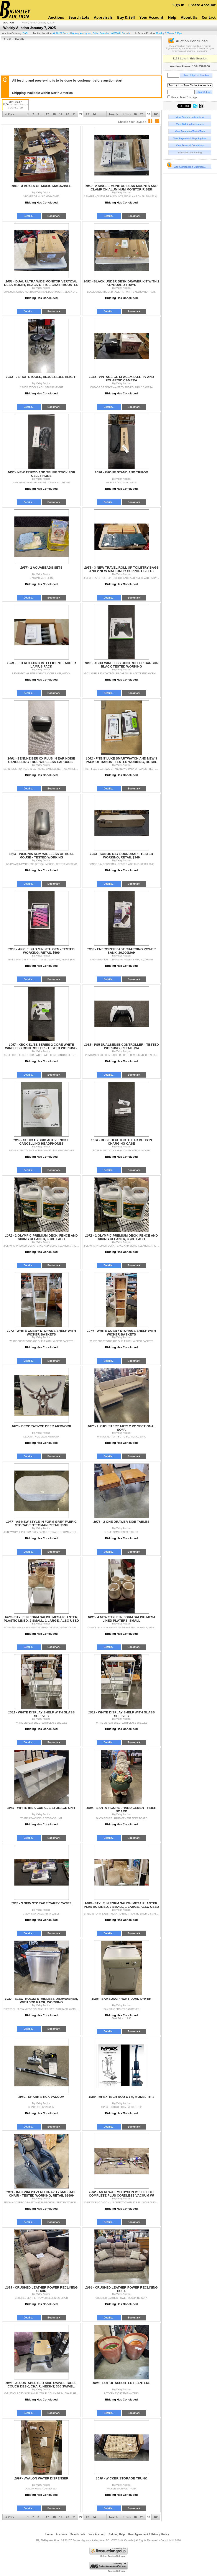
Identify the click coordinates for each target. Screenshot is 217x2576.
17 (47, 114)
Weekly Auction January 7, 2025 (37, 22)
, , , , (91, 33)
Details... (28, 216)
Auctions (56, 17)
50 (148, 114)
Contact (209, 17)
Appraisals (103, 17)
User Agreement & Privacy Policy (148, 2534)
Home (49, 2534)
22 (80, 114)
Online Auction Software (112, 2556)
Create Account (202, 4)
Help (172, 17)
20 (141, 114)
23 (87, 114)
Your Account (151, 17)
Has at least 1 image (182, 97)
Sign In (178, 4)
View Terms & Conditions (190, 145)
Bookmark (54, 216)
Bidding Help (117, 2534)
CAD (25, 33)
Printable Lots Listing (190, 152)
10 (135, 114)
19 (60, 114)
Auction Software (116, 2571)
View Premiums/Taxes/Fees (190, 131)
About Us (189, 17)
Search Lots (79, 17)
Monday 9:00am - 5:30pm (169, 33)
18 (54, 114)
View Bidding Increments (190, 124)
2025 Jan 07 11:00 (15, 105)
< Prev (9, 114)
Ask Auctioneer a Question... (186, 166)
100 (156, 114)
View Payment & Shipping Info (189, 138)
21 (74, 114)
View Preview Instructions (190, 117)
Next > (113, 114)
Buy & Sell (126, 17)
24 (94, 114)
